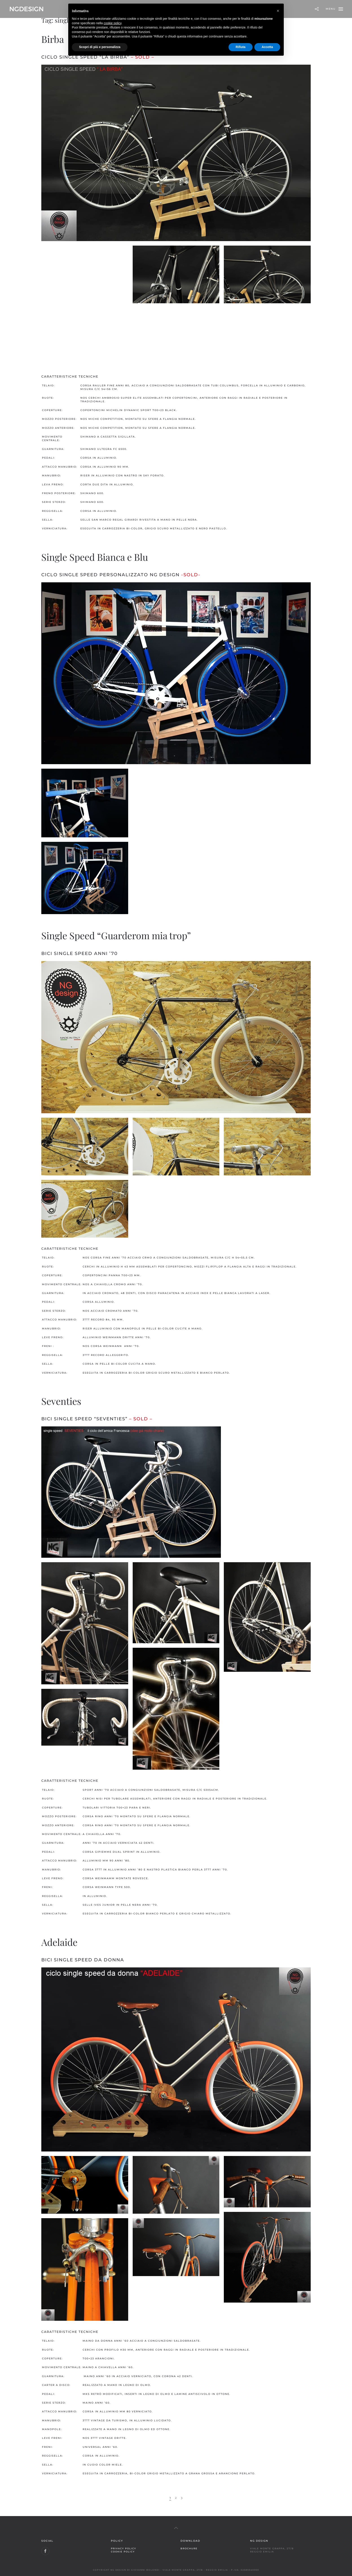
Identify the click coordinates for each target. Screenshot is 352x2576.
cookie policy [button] (112, 23)
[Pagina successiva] (181, 2498)
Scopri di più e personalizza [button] (99, 47)
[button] (334, 9)
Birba (52, 39)
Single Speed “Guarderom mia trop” (116, 935)
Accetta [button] (267, 47)
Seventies (61, 1401)
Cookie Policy (123, 2551)
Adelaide (59, 1942)
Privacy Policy (123, 2548)
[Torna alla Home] (26, 9)
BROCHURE (189, 2548)
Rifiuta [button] (241, 47)
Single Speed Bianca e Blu (94, 557)
